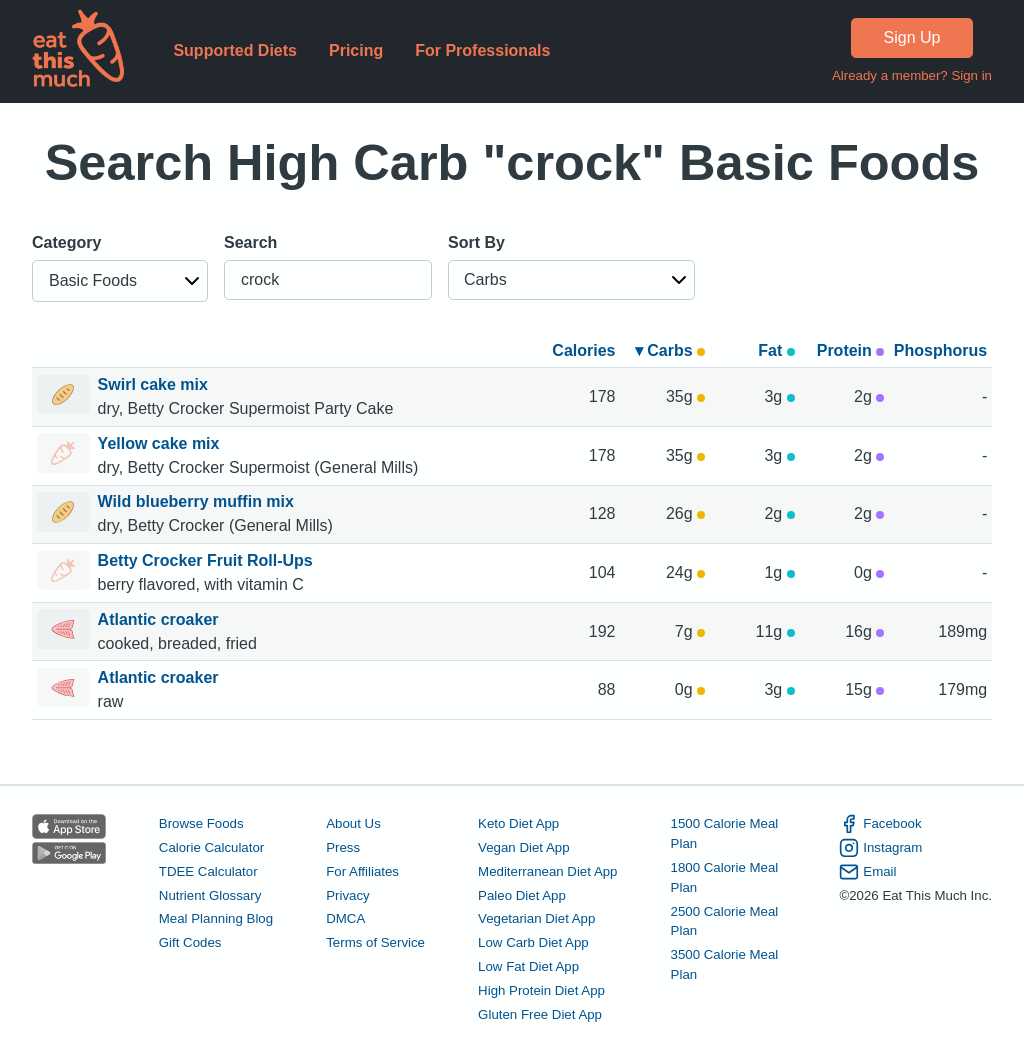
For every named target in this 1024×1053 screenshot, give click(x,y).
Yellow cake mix (161, 443)
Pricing (356, 50)
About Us (353, 823)
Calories (583, 350)
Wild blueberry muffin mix (198, 501)
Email (867, 872)
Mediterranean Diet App (547, 871)
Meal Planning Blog (216, 918)
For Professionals (482, 50)
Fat (776, 350)
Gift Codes (190, 942)
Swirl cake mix (155, 384)
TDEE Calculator (208, 871)
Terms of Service (375, 942)
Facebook (880, 824)
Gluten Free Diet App (540, 1014)
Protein (851, 350)
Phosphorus (940, 350)
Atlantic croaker (160, 619)
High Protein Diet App (541, 990)
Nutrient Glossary (210, 895)
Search (250, 242)
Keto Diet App (518, 823)
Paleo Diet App (522, 895)
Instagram (880, 848)
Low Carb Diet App (533, 942)
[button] (120, 281)
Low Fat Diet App (528, 966)
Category (66, 242)
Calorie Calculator (211, 847)
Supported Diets (235, 50)
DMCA (345, 918)
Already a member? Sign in (912, 75)
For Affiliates (362, 871)
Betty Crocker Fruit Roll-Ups (208, 560)
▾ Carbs (670, 350)
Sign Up (912, 37)
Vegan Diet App (523, 847)
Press (343, 847)
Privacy (348, 895)
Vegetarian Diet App (536, 918)
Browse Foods (201, 823)
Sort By (476, 242)
